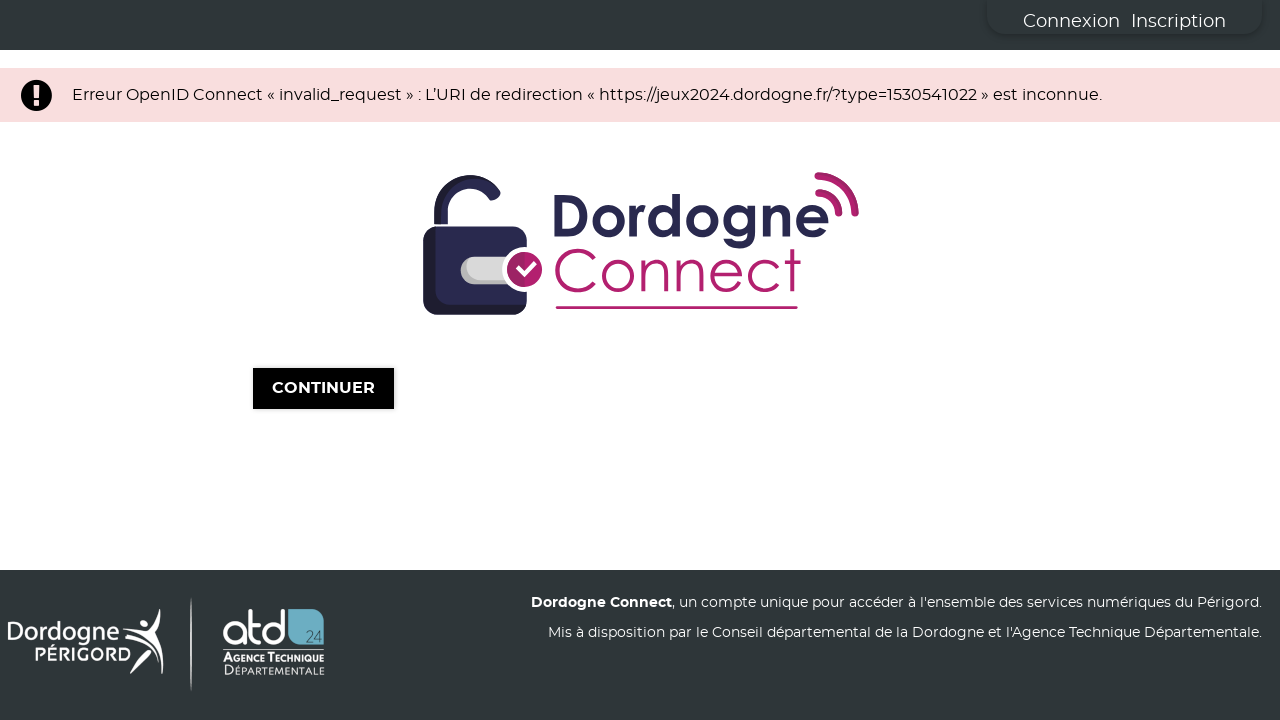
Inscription (1178, 22)
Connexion (1071, 22)
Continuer (323, 389)
